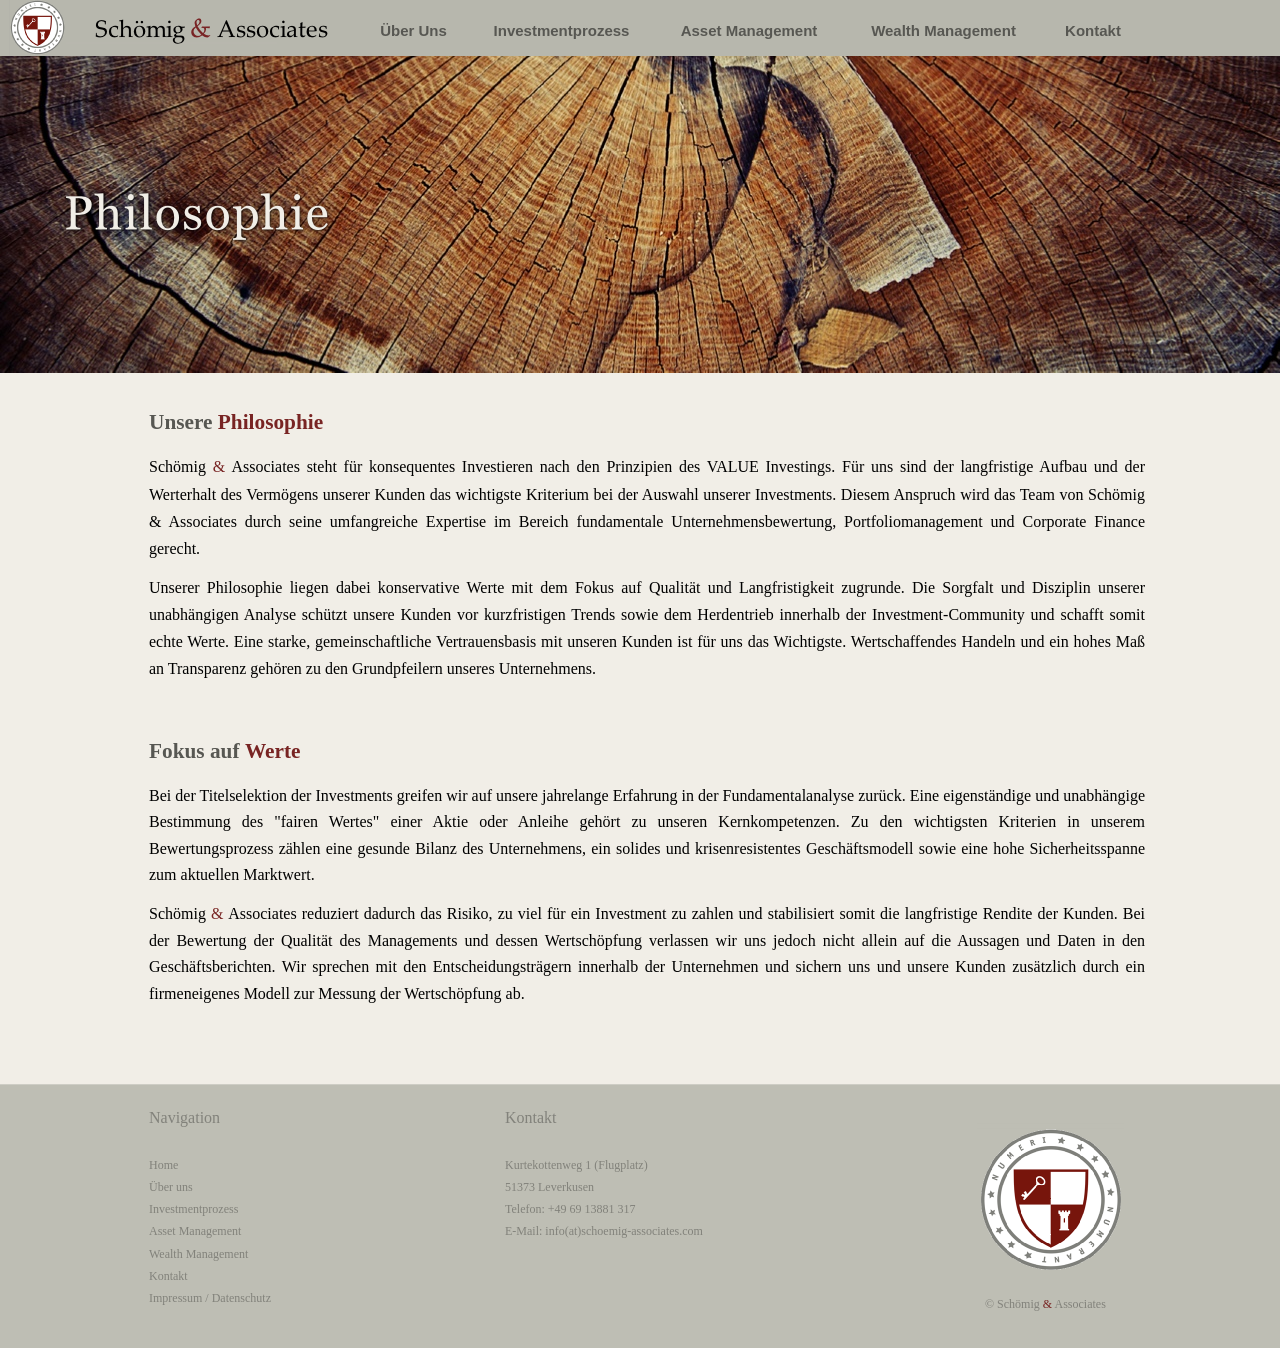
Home (163, 1165)
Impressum (175, 1298)
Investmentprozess (193, 1209)
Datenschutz (241, 1298)
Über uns (171, 1187)
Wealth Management (198, 1254)
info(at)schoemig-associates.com (624, 1231)
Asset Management (195, 1231)
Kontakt (168, 1276)
